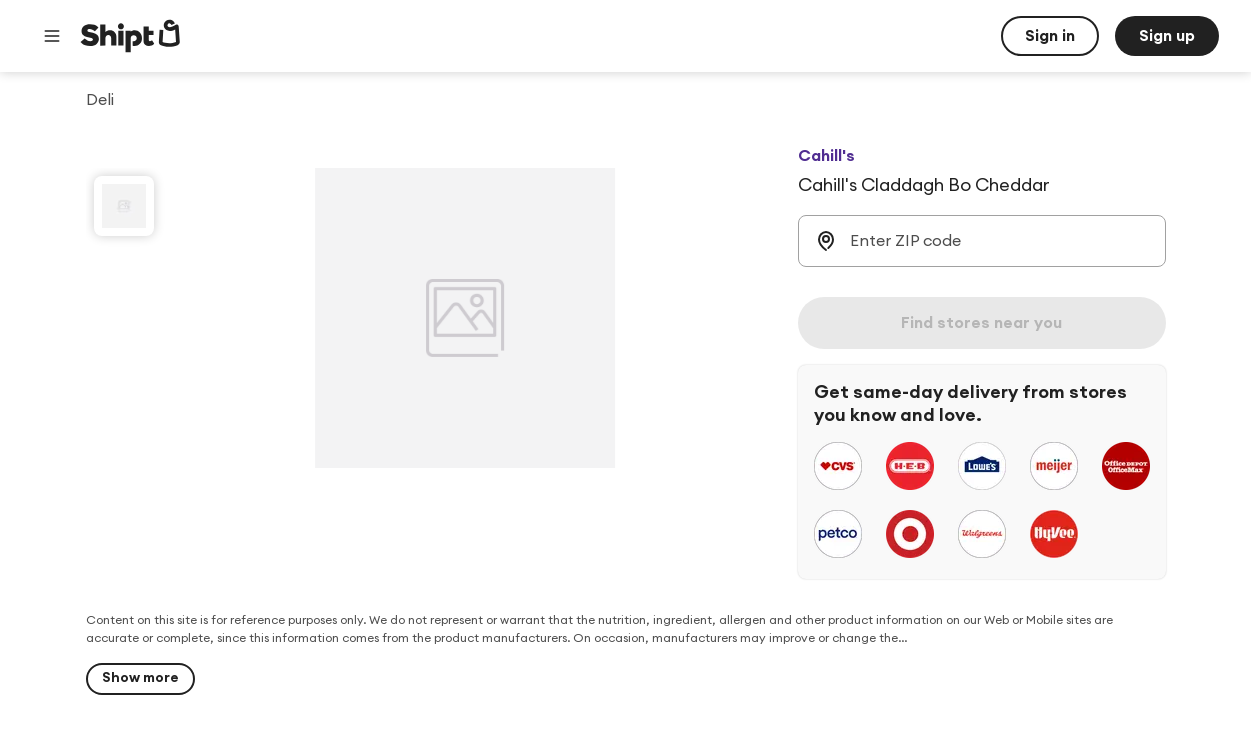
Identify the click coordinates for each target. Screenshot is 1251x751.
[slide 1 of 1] (124, 206)
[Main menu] (52, 36)
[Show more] (140, 679)
